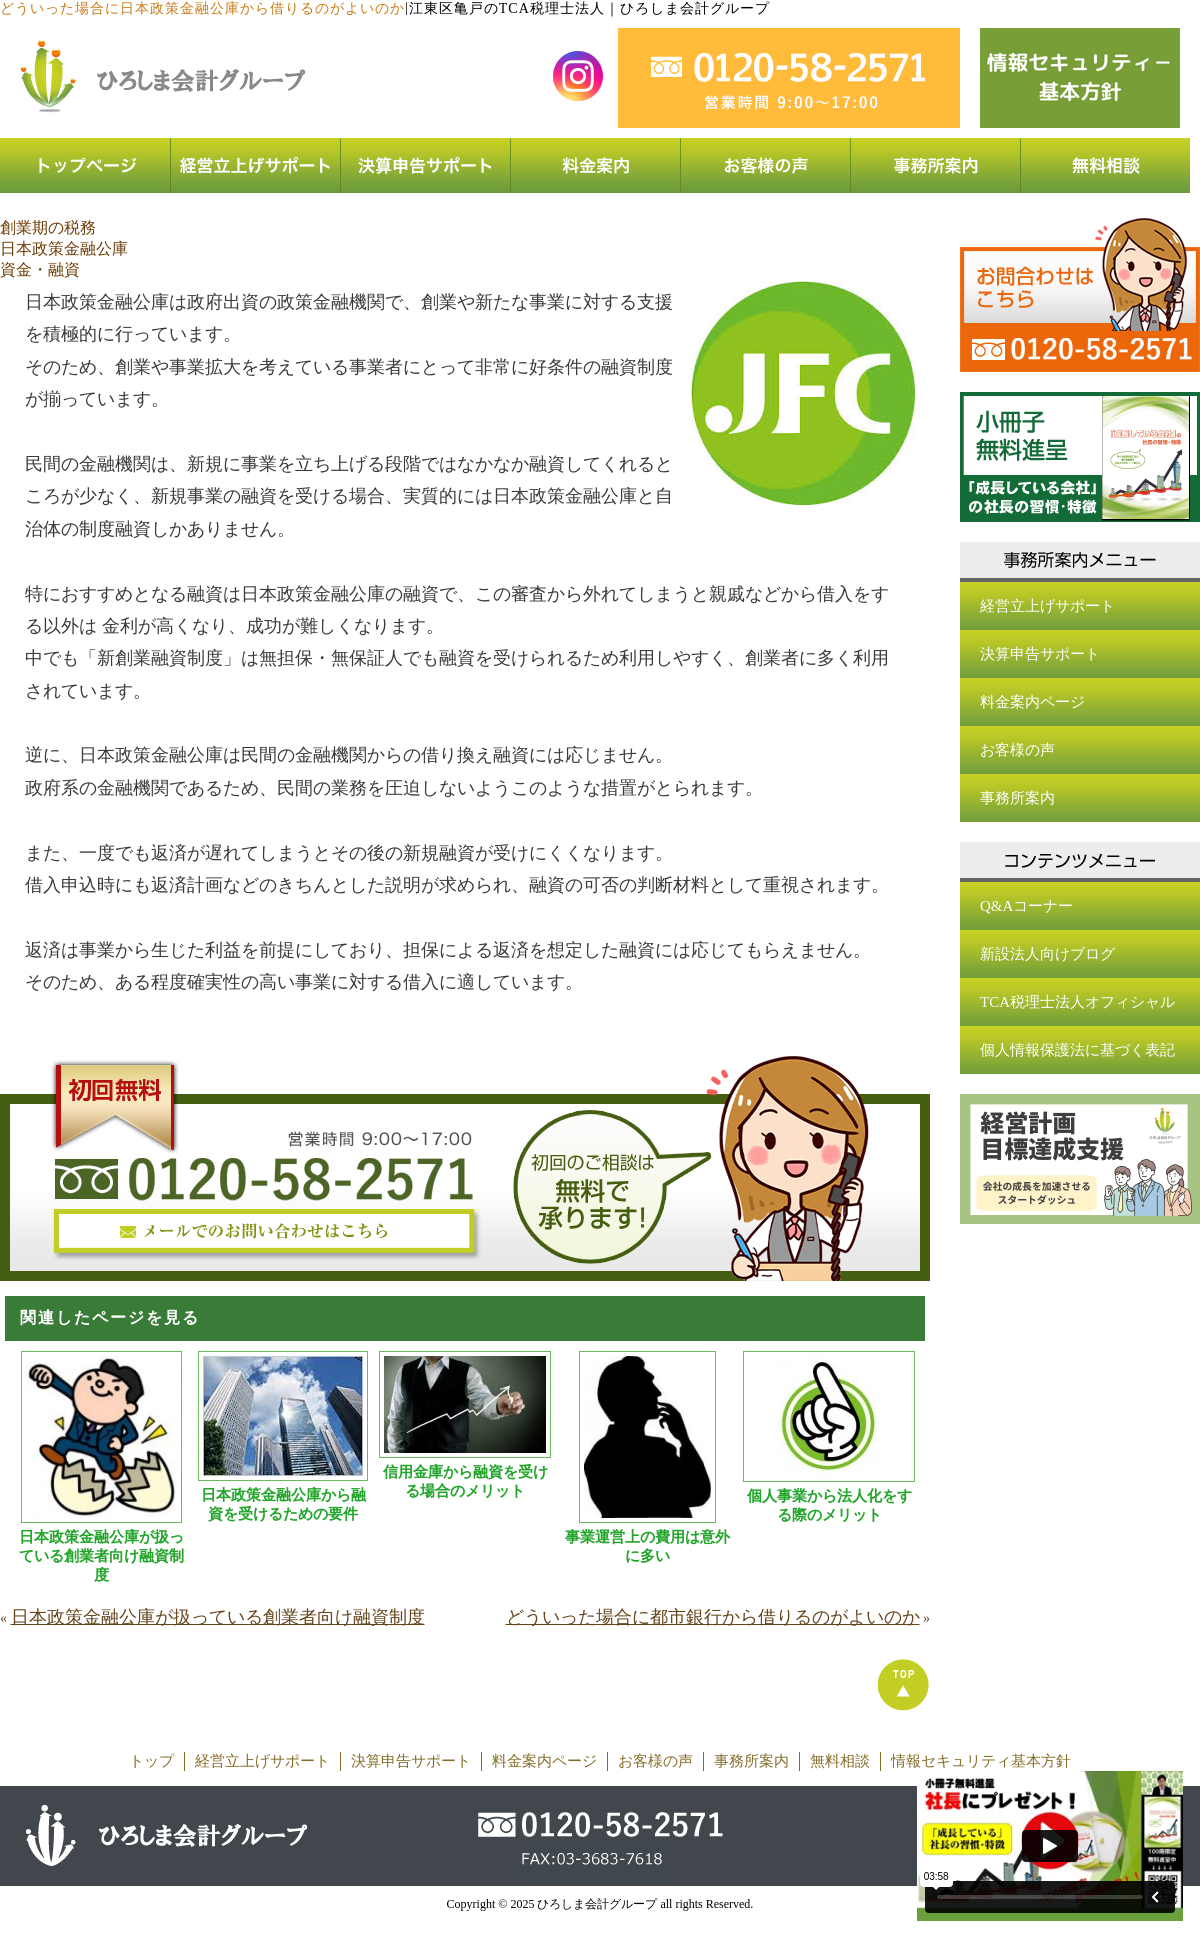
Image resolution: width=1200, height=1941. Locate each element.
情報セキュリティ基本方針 (981, 1761)
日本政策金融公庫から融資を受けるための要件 (283, 1504)
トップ (151, 1761)
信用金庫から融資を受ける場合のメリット (465, 1481)
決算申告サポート (1040, 654)
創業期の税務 (48, 227)
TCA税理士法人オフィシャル (1077, 1002)
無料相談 (840, 1761)
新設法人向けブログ (1047, 954)
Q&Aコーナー (1026, 906)
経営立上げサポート (1047, 606)
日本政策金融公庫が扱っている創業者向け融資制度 (101, 1556)
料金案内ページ (1032, 702)
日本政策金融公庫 (64, 248)
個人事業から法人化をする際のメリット (829, 1505)
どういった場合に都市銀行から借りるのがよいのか (713, 1617)
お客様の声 (1017, 750)
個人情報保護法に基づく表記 (1077, 1050)
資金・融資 (40, 269)
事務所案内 (1017, 798)
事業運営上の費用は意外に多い (647, 1546)
